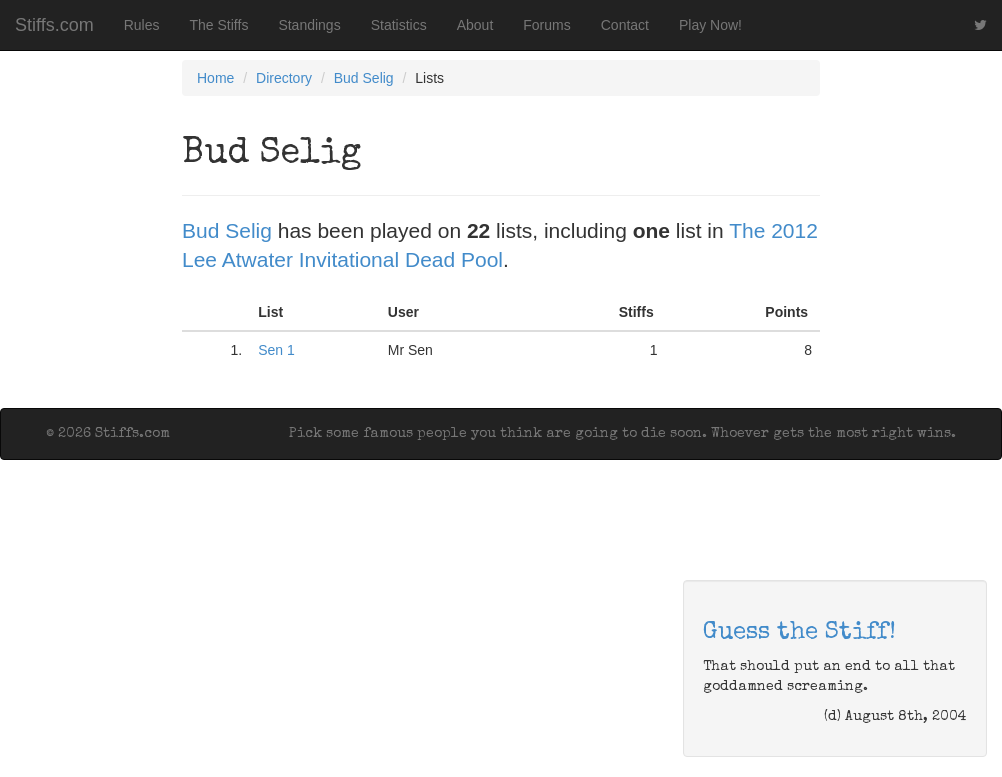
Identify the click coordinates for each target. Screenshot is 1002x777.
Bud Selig (364, 78)
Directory (284, 78)
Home (215, 78)
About (475, 25)
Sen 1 (276, 350)
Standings (309, 25)
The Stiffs (219, 25)
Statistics (399, 25)
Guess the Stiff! (799, 633)
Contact (625, 25)
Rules (142, 25)
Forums (546, 25)
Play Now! (710, 25)
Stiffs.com (54, 25)
